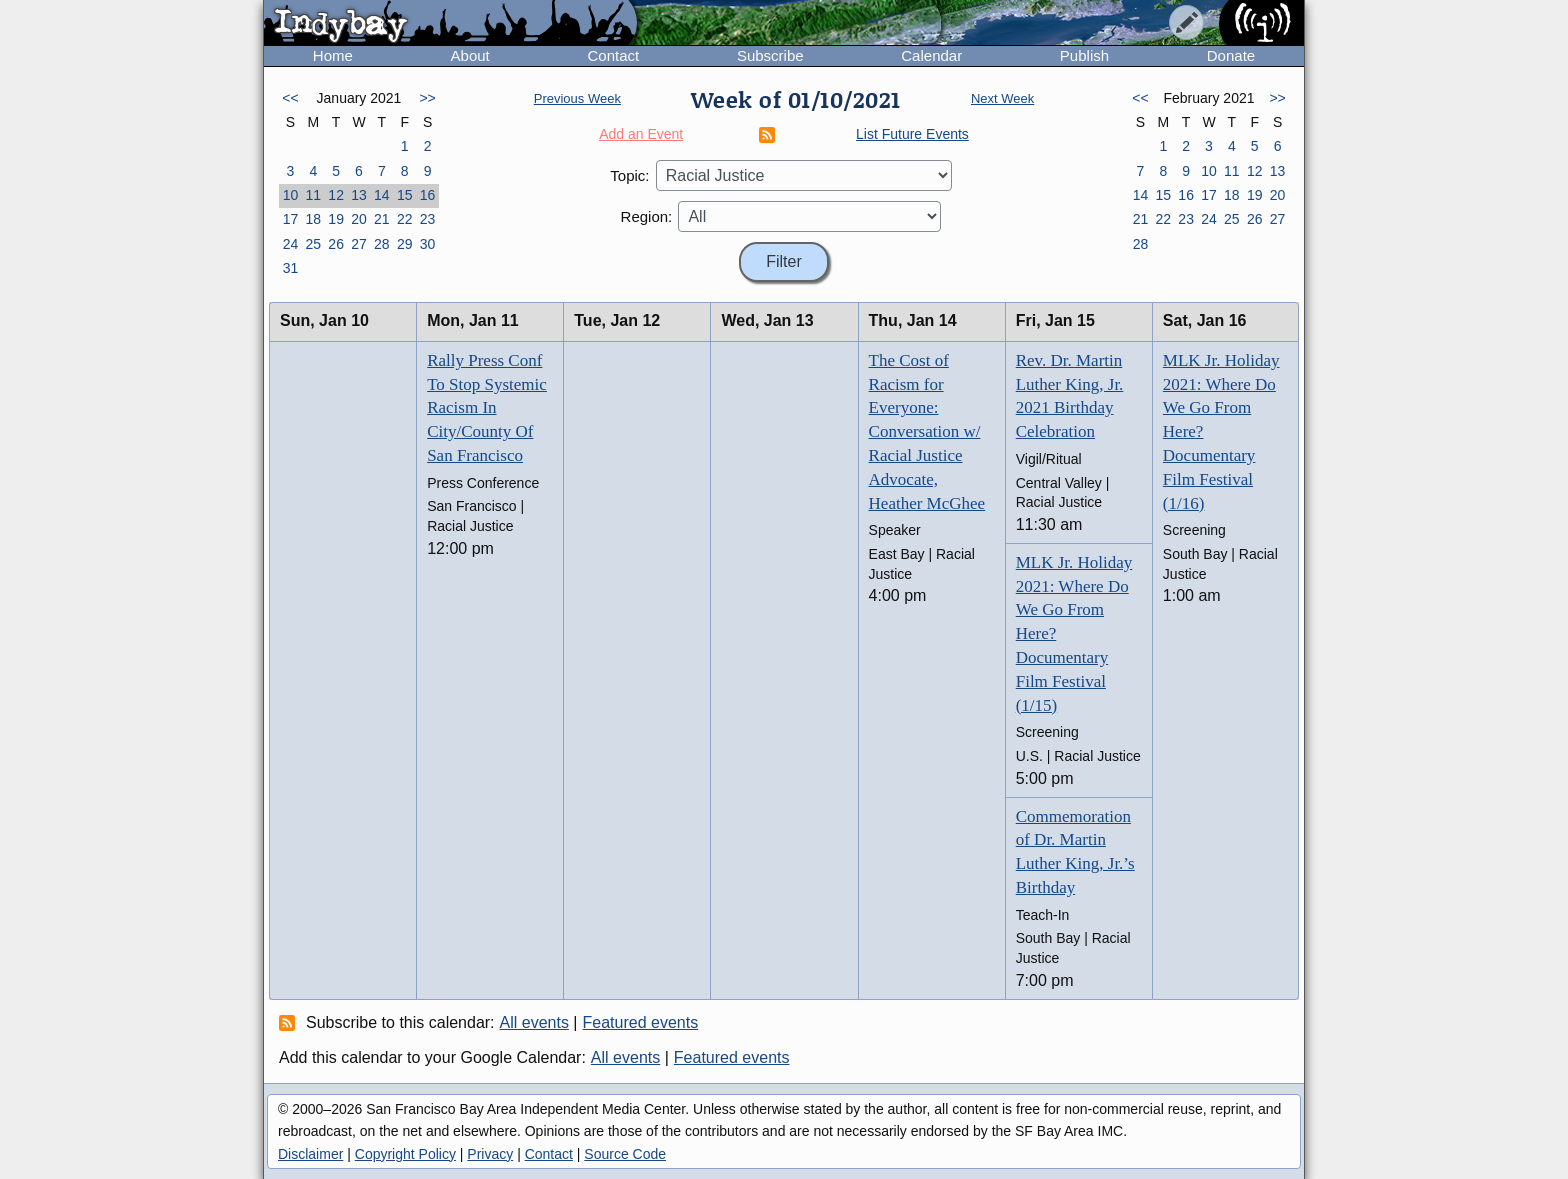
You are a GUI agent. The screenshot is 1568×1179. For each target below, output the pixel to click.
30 (428, 244)
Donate (1231, 55)
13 (359, 195)
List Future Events (912, 134)
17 (291, 219)
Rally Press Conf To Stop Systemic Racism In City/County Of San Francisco (487, 408)
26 (336, 244)
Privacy (490, 1154)
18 (313, 219)
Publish (1084, 55)
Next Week (1002, 98)
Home (333, 55)
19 (336, 219)
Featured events (641, 1022)
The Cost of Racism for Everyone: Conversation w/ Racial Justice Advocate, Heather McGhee (927, 432)
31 (291, 268)
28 (382, 244)
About (470, 55)
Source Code (625, 1154)
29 (405, 244)
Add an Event (641, 134)
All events (534, 1022)
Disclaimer (310, 1154)
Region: (647, 216)
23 (428, 219)
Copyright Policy (405, 1154)
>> (427, 98)
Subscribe (770, 55)
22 (405, 219)
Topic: (629, 175)
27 (359, 244)
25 (313, 244)
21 (382, 219)
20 (359, 219)
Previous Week (577, 98)
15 (405, 195)
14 (382, 195)
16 (428, 195)
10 (291, 195)
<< (290, 98)
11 (313, 195)
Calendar (931, 55)
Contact (613, 55)
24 (291, 244)
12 (336, 195)
